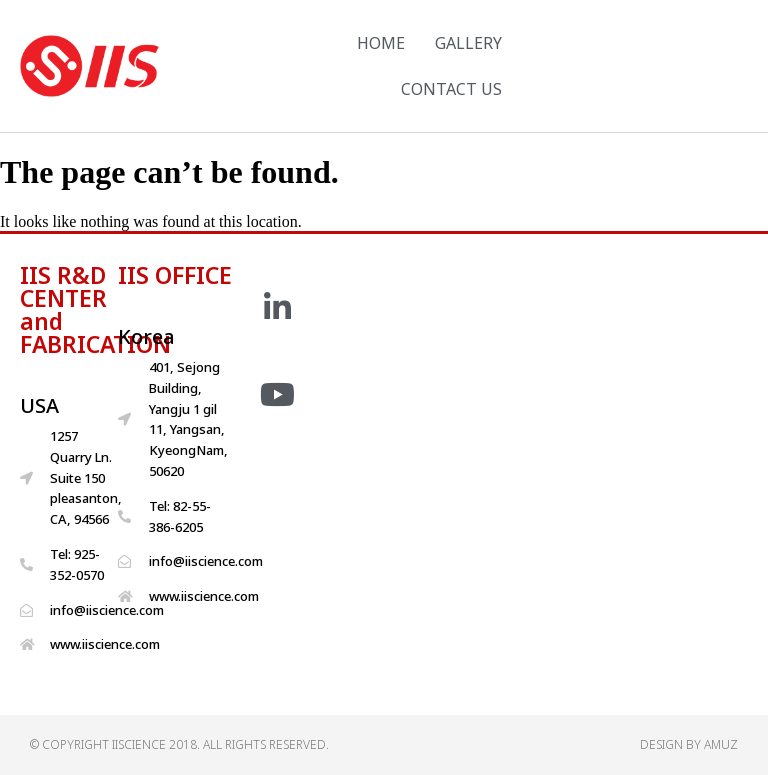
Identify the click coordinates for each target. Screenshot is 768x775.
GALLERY (468, 43)
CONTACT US (451, 89)
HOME (381, 43)
